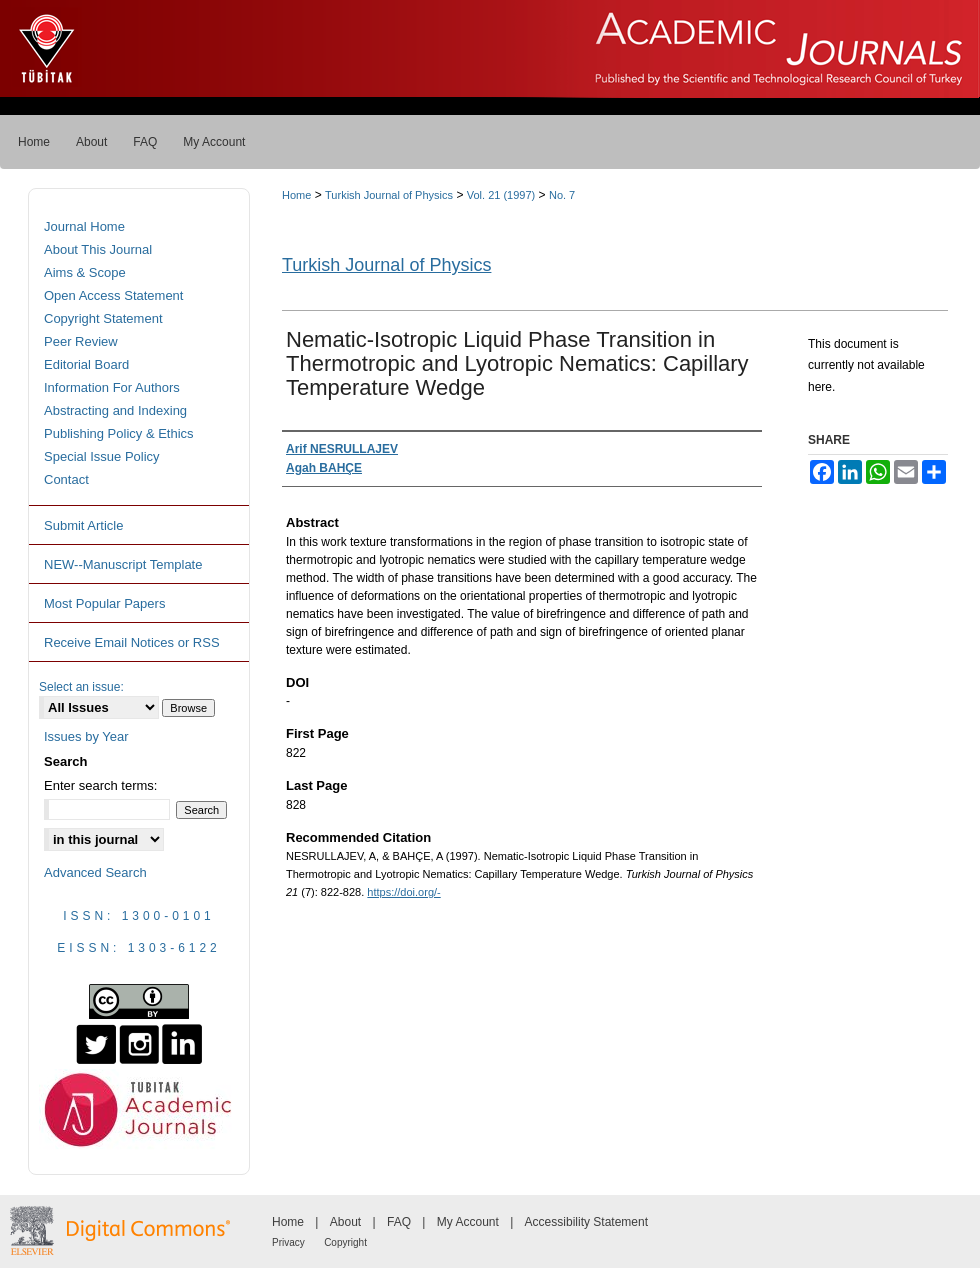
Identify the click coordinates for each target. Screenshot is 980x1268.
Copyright (345, 1242)
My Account (468, 1222)
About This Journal (98, 249)
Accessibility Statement (586, 1222)
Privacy (288, 1242)
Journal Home (84, 226)
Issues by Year (86, 736)
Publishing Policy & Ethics (119, 433)
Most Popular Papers (104, 603)
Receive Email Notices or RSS (132, 642)
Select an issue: (81, 687)
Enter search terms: (100, 785)
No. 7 (562, 195)
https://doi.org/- (403, 892)
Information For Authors (112, 387)
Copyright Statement (103, 318)
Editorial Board (86, 364)
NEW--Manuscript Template (123, 564)
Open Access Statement (113, 295)
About (345, 1222)
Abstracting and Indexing (115, 410)
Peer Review (81, 341)
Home (296, 195)
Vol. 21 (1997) (501, 195)
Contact (66, 479)
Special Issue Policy (102, 456)
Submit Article (83, 525)
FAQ (399, 1222)
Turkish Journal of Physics (389, 195)
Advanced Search (95, 872)
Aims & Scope (85, 272)
